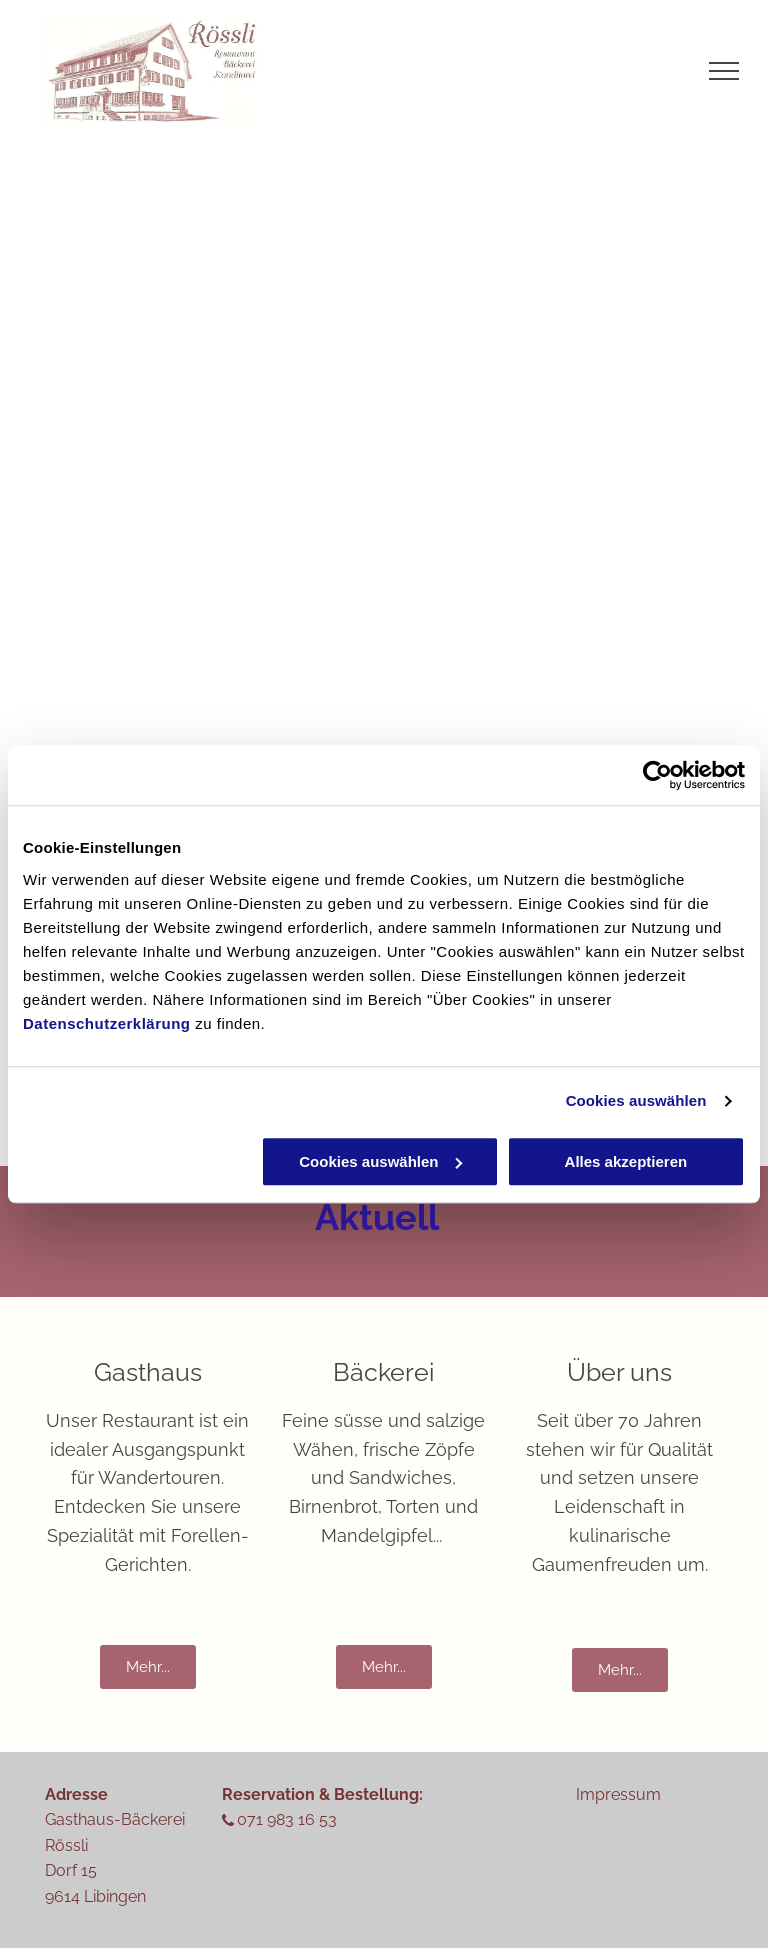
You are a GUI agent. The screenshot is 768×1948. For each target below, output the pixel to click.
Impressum (618, 1794)
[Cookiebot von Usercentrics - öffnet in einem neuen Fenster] (657, 775)
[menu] (724, 71)
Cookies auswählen (636, 1100)
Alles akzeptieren (626, 1161)
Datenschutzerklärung (107, 1023)
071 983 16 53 (287, 1819)
